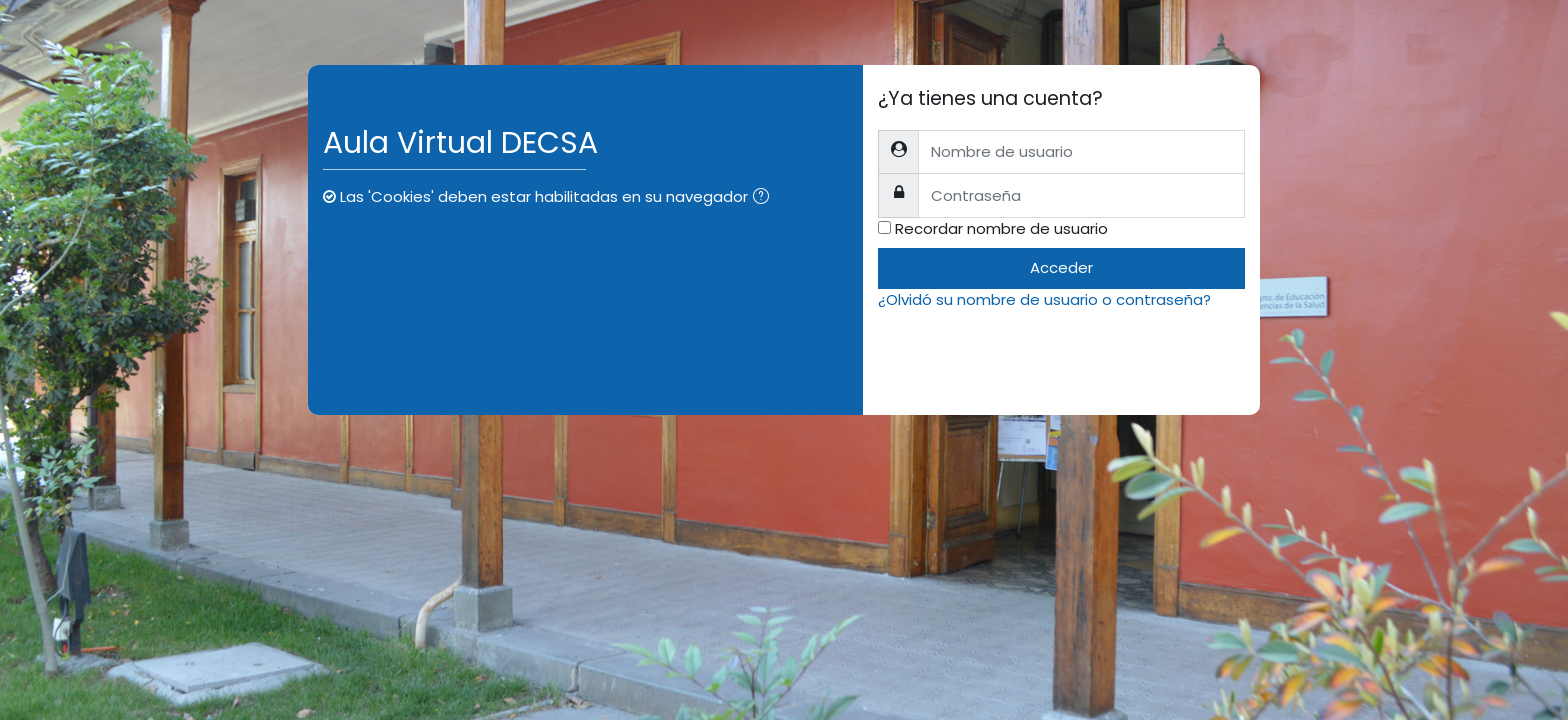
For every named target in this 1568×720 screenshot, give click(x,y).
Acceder (1061, 267)
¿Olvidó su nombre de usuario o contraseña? (1044, 299)
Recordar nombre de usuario (1001, 228)
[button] (765, 198)
